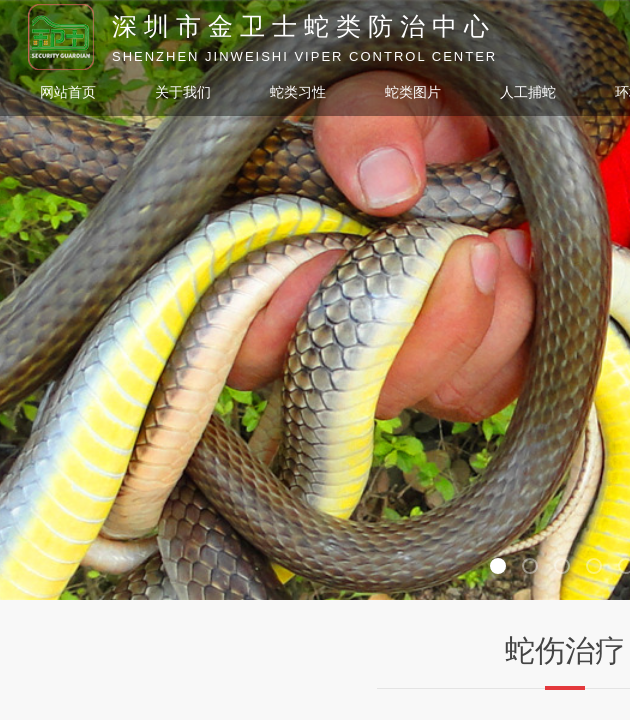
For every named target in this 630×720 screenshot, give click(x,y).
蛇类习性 (298, 92)
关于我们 (183, 92)
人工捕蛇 (528, 92)
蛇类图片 (413, 92)
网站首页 (68, 92)
